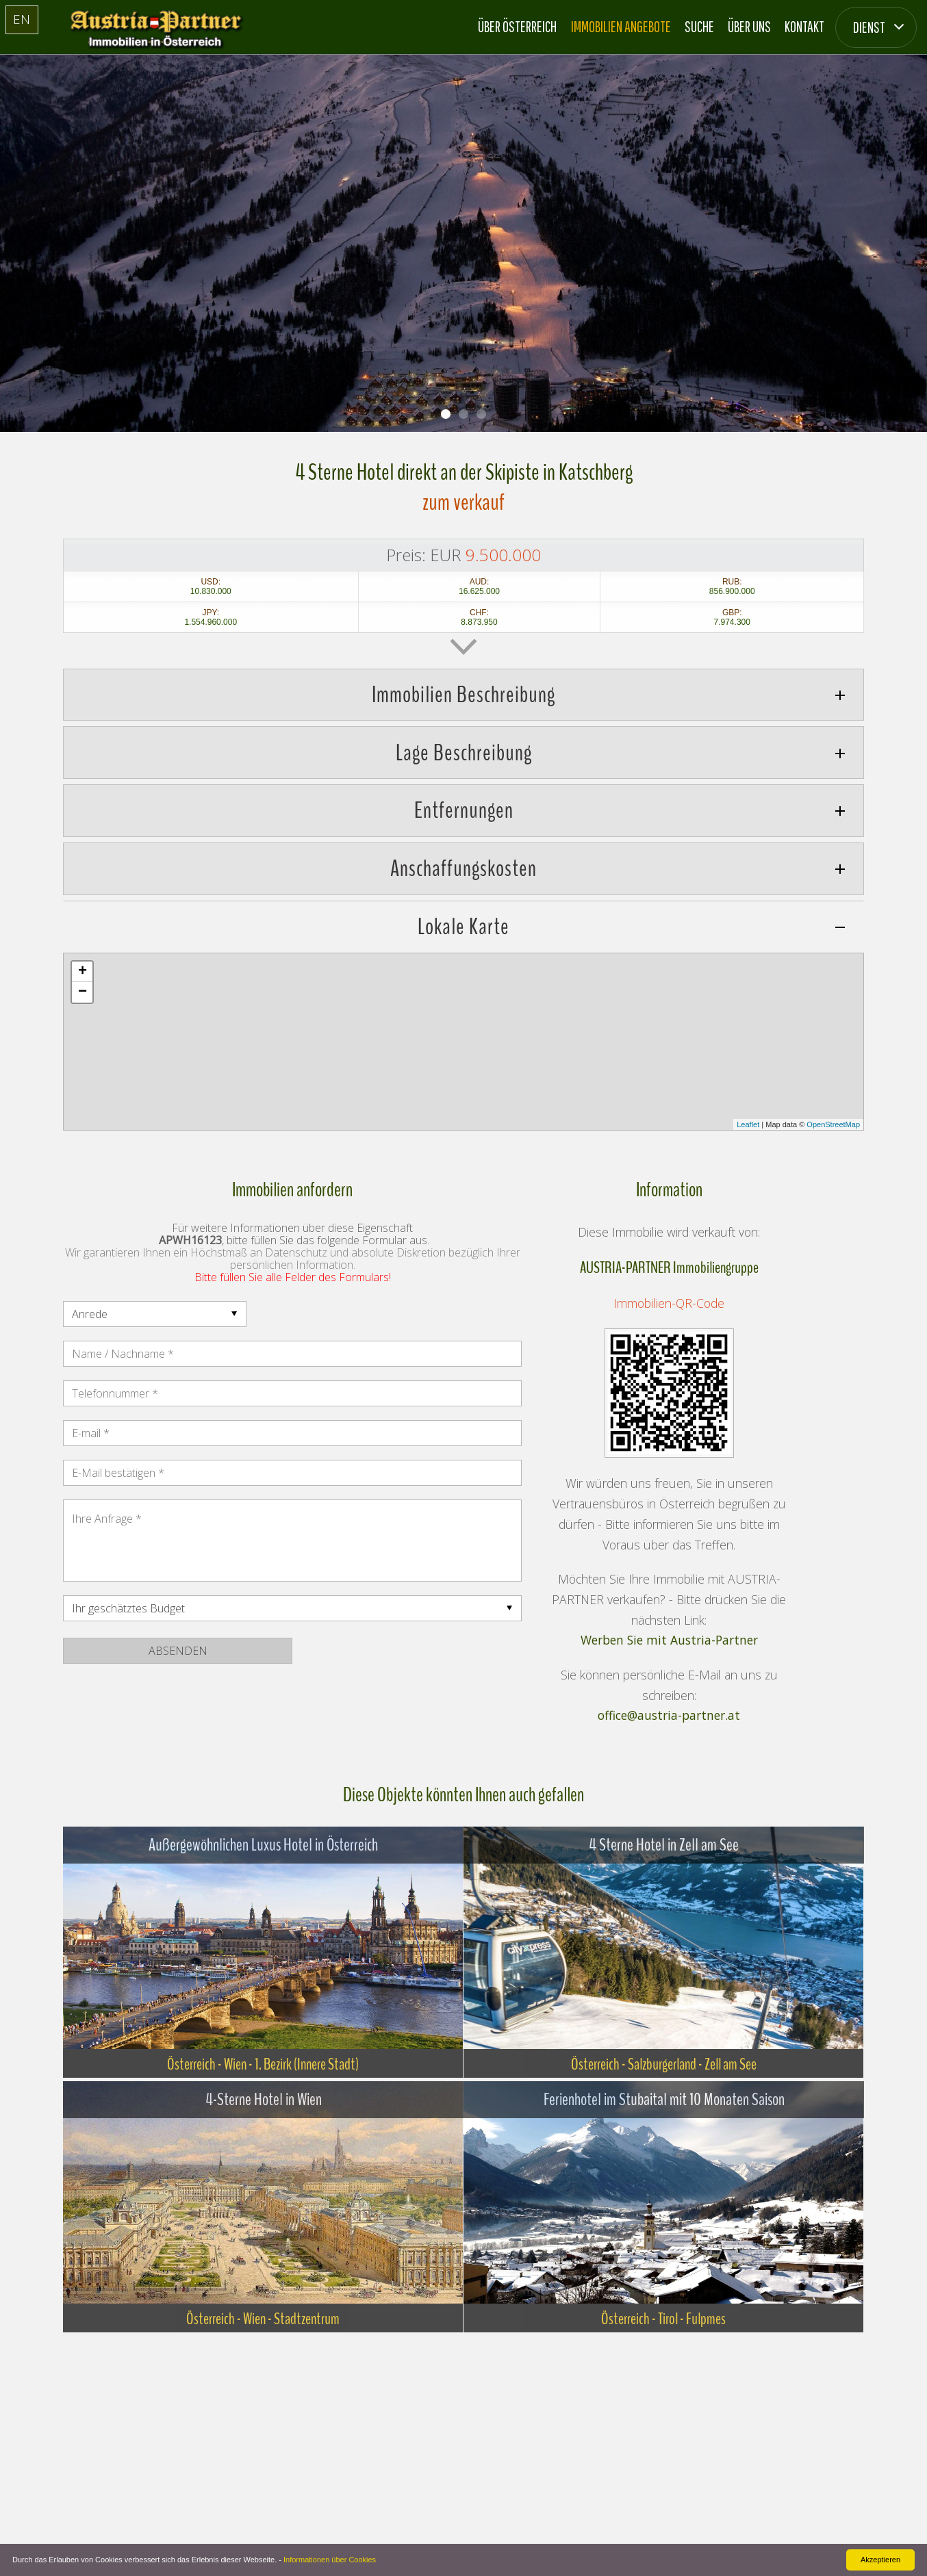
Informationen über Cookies (329, 2559)
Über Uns (749, 26)
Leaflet (748, 1124)
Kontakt (804, 26)
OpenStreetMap (833, 1124)
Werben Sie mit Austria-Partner (669, 1640)
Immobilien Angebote (621, 26)
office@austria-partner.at (669, 1716)
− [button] (82, 992)
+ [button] (82, 972)
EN (21, 19)
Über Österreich (517, 26)
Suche (699, 26)
